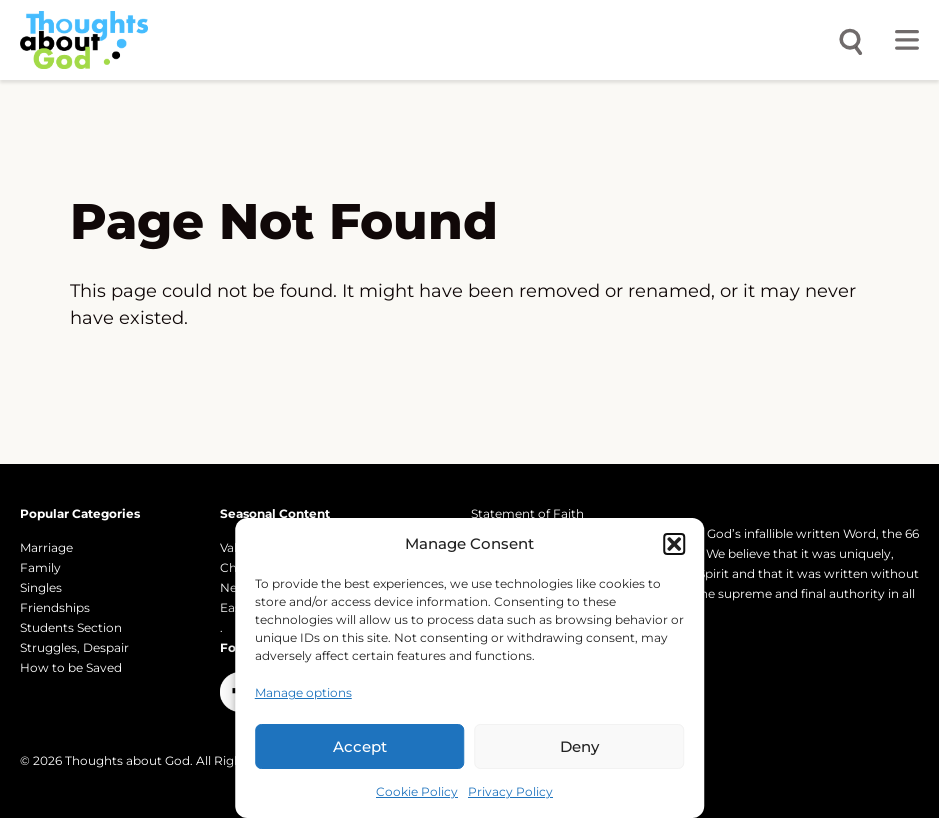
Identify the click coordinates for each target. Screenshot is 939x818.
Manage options (303, 692)
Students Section (71, 627)
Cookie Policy (417, 791)
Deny (579, 746)
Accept (360, 746)
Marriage (46, 547)
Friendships (55, 607)
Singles (41, 587)
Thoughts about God (127, 760)
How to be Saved (71, 667)
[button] (674, 544)
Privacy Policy (510, 791)
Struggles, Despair (74, 647)
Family (40, 567)
